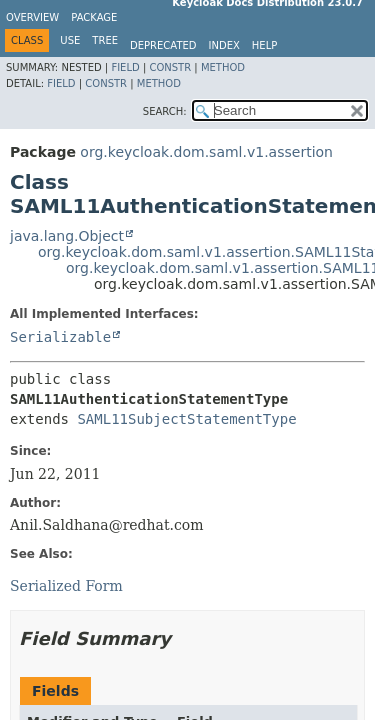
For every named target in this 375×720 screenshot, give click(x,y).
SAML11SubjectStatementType (186, 419)
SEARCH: (165, 111)
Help (264, 45)
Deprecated (163, 45)
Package (94, 17)
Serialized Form (66, 586)
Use (70, 40)
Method (223, 67)
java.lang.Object (67, 236)
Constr (170, 67)
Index (224, 45)
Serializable (60, 337)
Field (125, 67)
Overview (32, 17)
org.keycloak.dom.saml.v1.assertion (206, 152)
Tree (105, 40)
